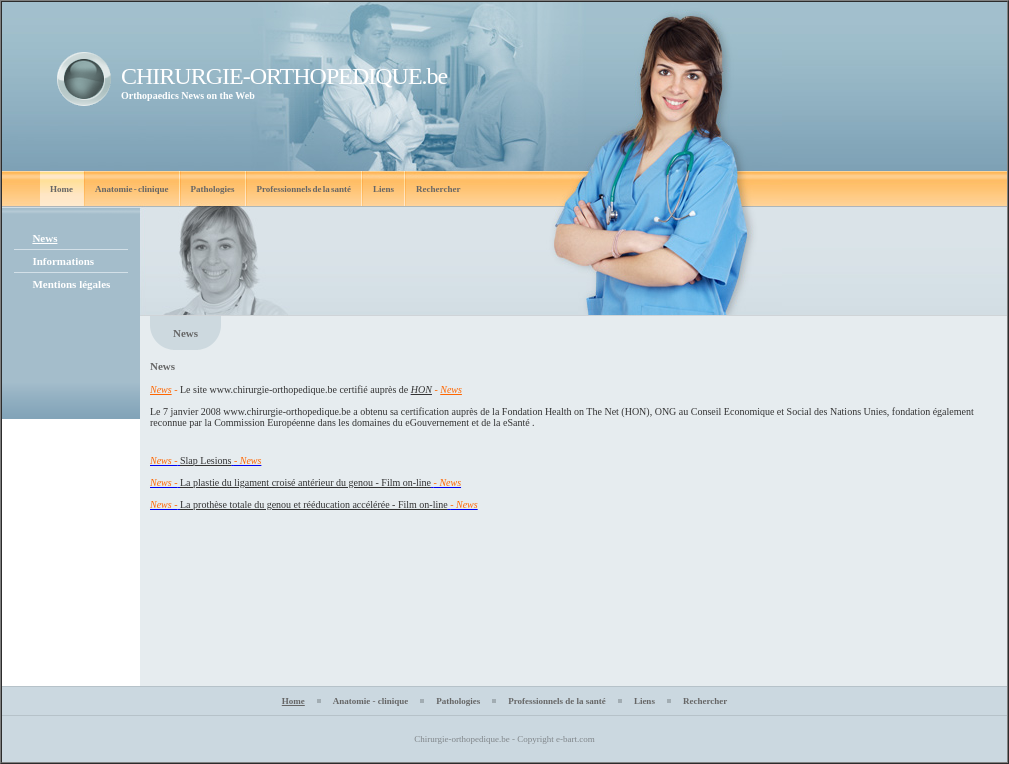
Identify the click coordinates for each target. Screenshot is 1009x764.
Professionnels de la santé (304, 189)
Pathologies (213, 189)
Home (61, 189)
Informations (63, 261)
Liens (383, 189)
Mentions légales (71, 284)
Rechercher (438, 189)
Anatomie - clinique (132, 189)
